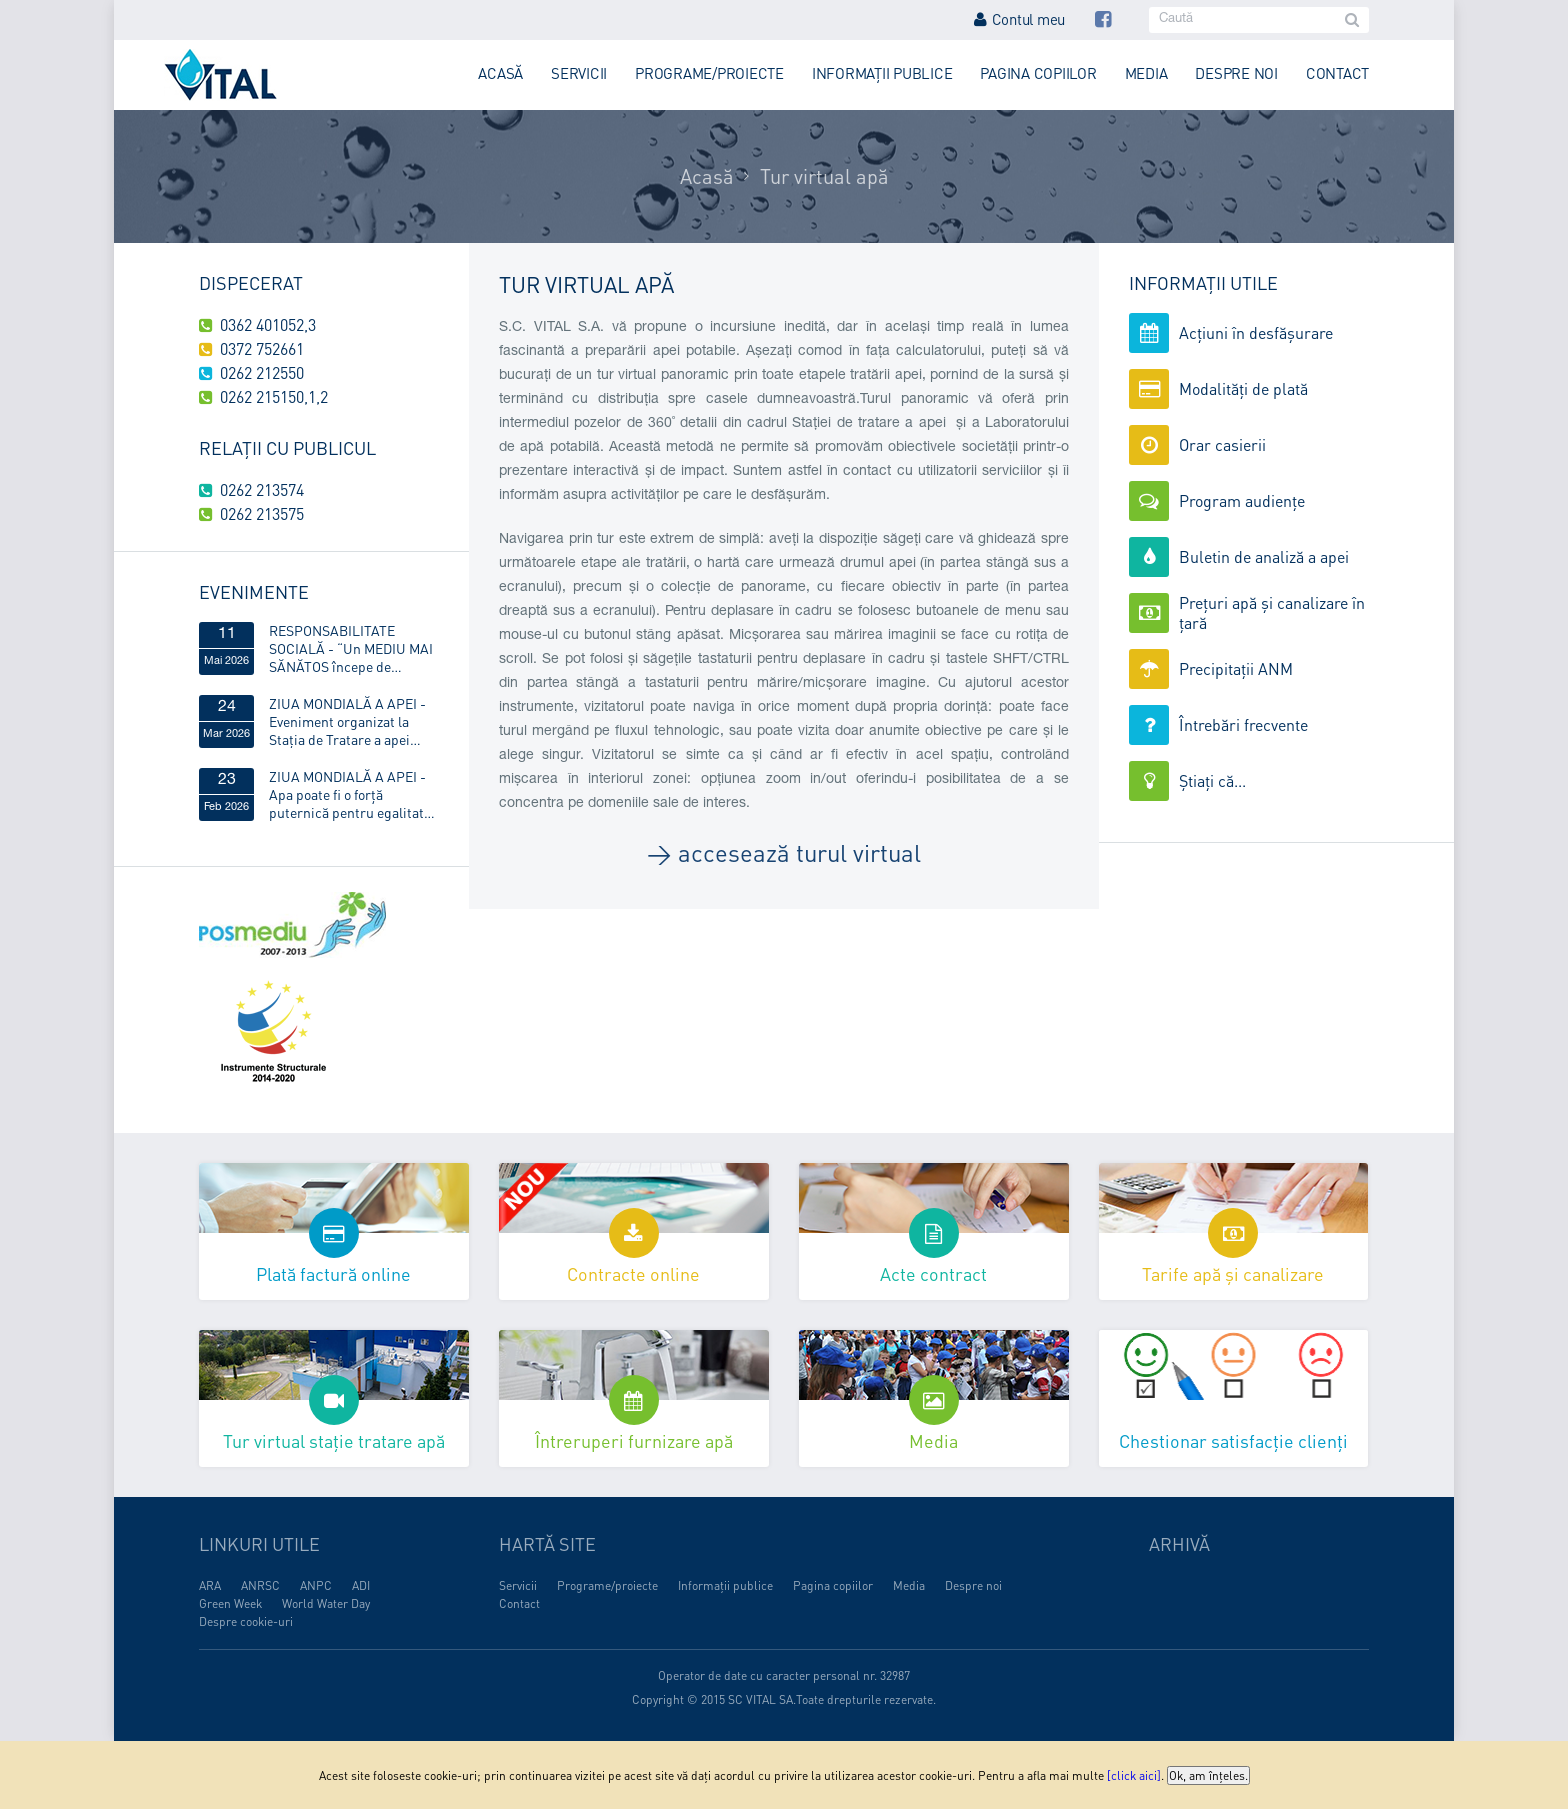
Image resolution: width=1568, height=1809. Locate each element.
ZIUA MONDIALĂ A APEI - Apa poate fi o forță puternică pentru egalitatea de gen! (353, 794)
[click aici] (1134, 1775)
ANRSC (260, 1585)
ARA (210, 1585)
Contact (1337, 73)
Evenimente (254, 591)
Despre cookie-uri (246, 1621)
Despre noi (1236, 73)
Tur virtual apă (824, 176)
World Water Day (326, 1603)
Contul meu (1019, 19)
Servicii (579, 73)
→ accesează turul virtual (784, 852)
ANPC (316, 1585)
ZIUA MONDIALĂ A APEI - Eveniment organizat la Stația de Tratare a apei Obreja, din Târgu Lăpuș (347, 721)
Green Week (230, 1603)
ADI (361, 1585)
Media (1146, 73)
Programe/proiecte (709, 73)
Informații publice (882, 73)
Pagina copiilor (1038, 73)
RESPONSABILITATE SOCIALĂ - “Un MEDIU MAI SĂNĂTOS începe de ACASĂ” (351, 648)
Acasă (500, 73)
